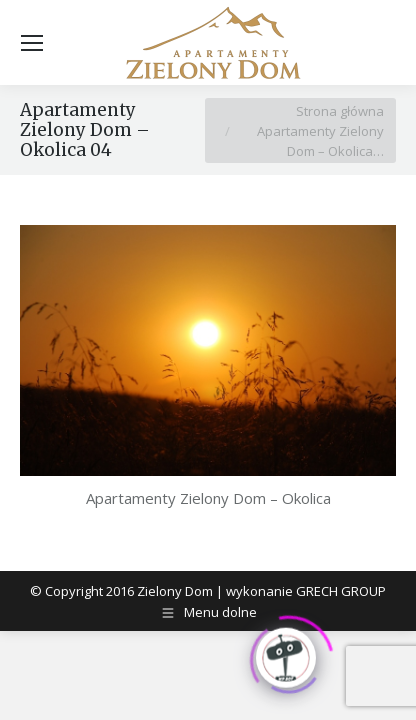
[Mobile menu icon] (32, 43)
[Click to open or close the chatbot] (286, 656)
